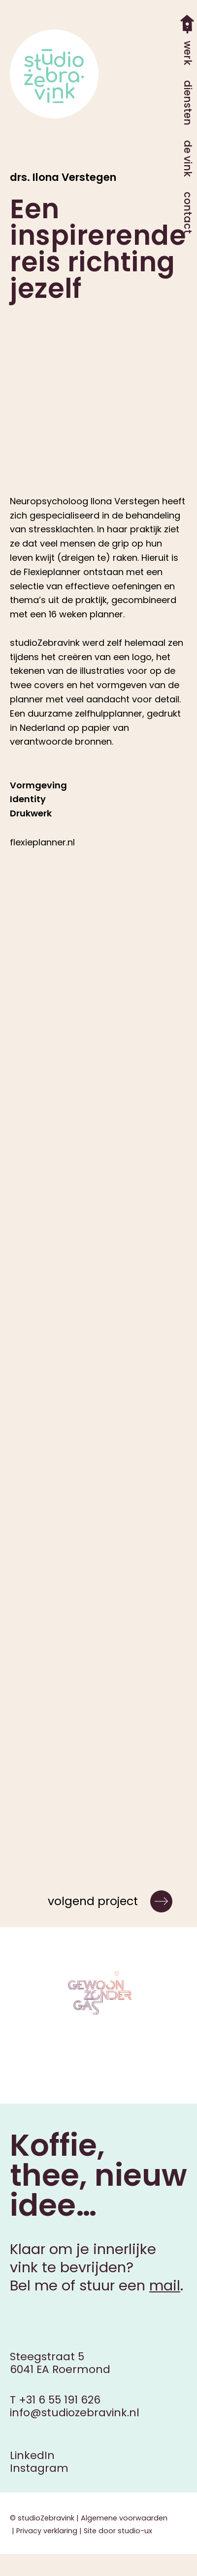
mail (164, 2285)
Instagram (39, 2468)
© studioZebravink (42, 2518)
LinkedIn (32, 2455)
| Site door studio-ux (114, 2531)
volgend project (93, 1901)
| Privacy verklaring (43, 2531)
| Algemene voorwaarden (120, 2518)
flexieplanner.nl (42, 842)
